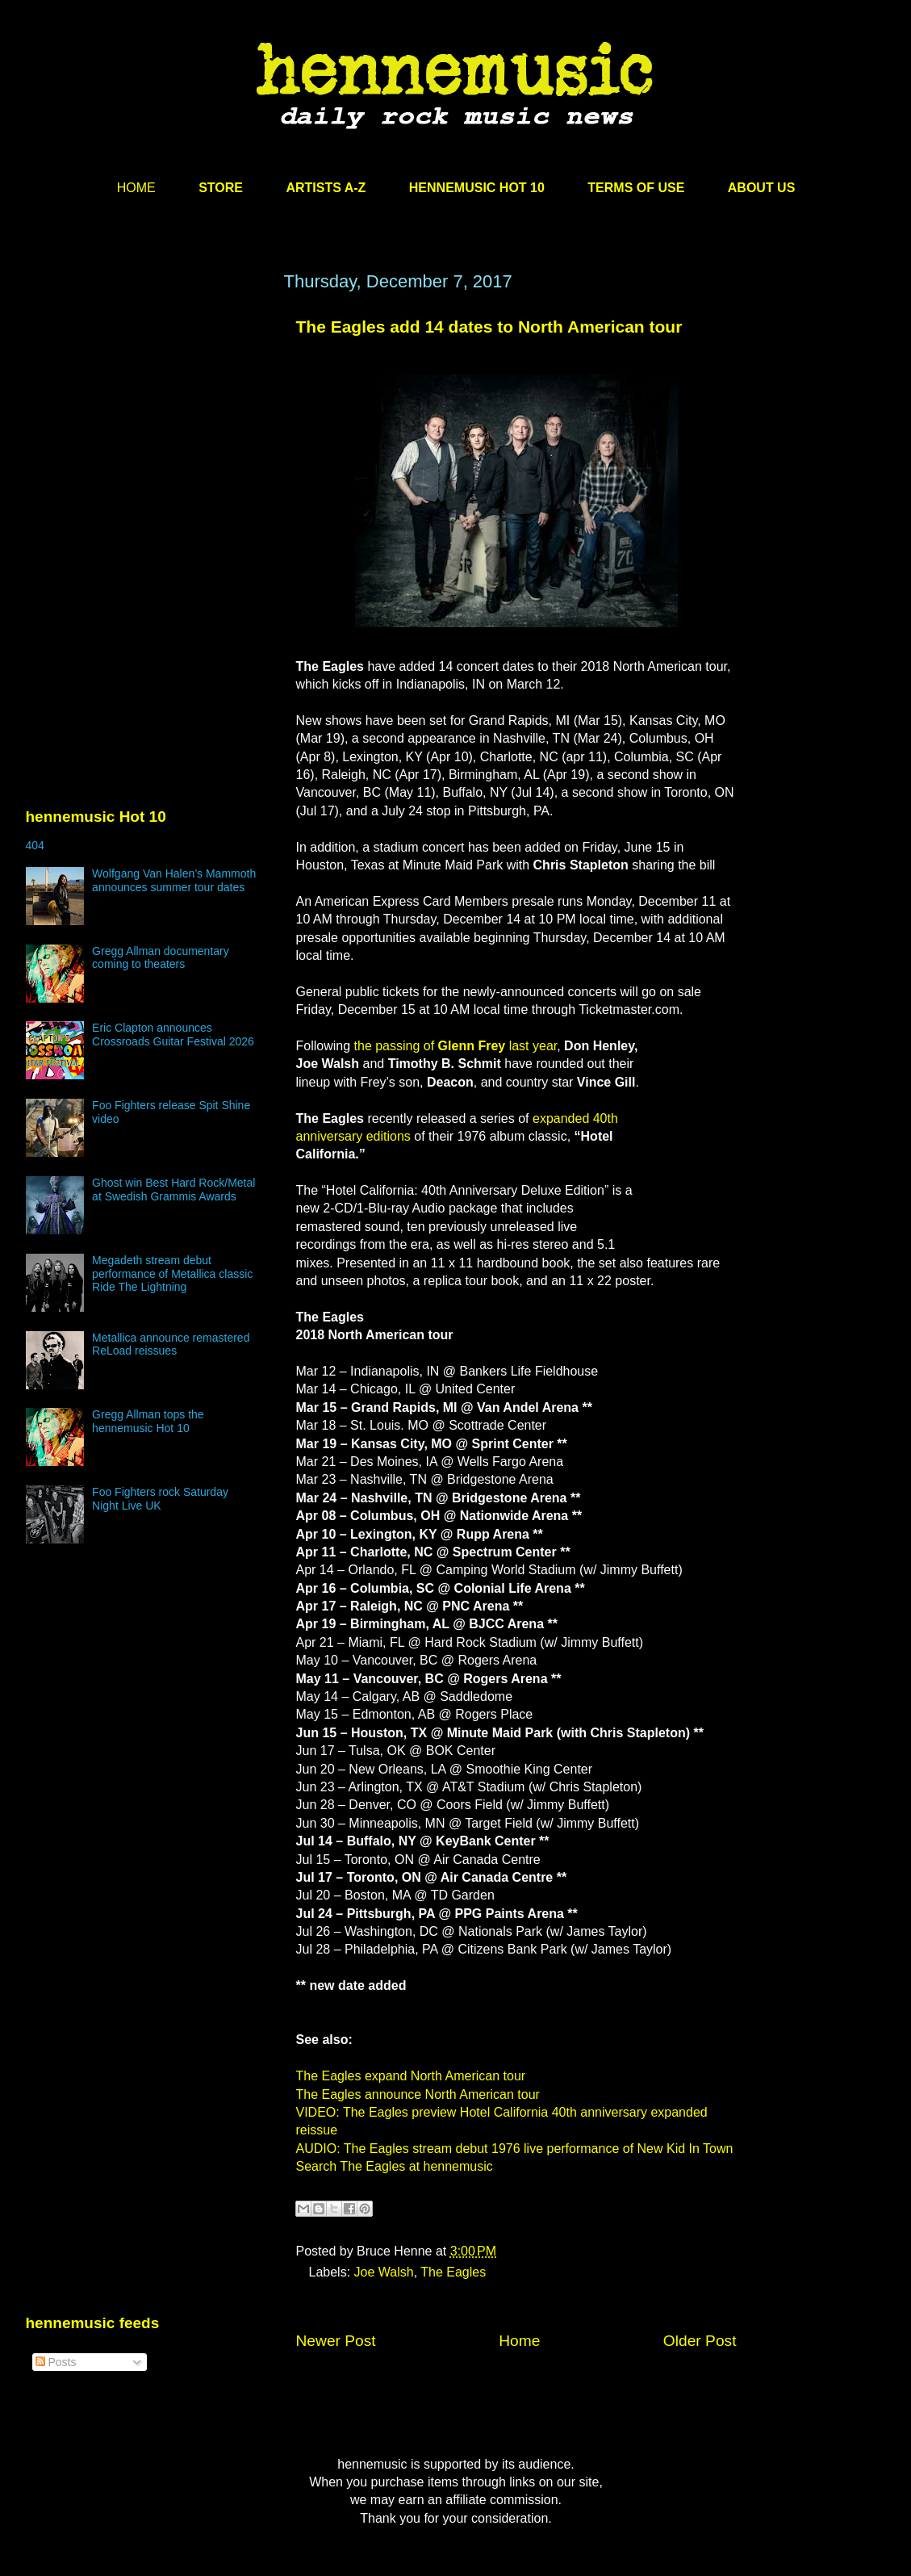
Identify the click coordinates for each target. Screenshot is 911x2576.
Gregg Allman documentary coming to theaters (160, 958)
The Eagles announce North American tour (418, 2094)
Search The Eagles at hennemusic (394, 2166)
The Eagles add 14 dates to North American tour (489, 326)
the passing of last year (456, 1046)
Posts (56, 2362)
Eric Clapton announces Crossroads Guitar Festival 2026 (173, 1034)
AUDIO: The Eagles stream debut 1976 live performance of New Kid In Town (514, 2148)
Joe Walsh (384, 2272)
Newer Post (336, 2340)
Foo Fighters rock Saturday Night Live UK (160, 1498)
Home (519, 2340)
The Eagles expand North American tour (411, 2076)
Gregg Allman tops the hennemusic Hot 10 (148, 1421)
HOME (136, 188)
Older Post (700, 2340)
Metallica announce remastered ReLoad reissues (170, 1344)
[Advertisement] (147, 425)
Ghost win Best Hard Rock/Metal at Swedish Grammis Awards (173, 1189)
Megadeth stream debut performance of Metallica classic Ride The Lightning (172, 1274)
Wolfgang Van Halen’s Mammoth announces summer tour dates (174, 880)
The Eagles (453, 2272)
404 (35, 845)
